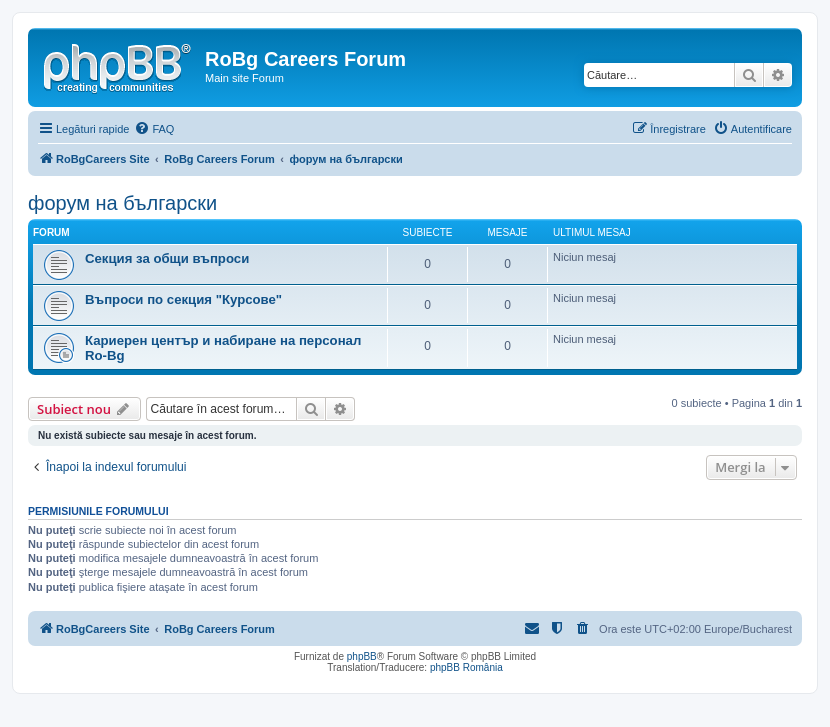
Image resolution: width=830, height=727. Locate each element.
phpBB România (466, 667)
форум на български (122, 203)
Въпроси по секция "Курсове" (183, 299)
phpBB (362, 656)
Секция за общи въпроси (167, 258)
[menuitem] (154, 129)
